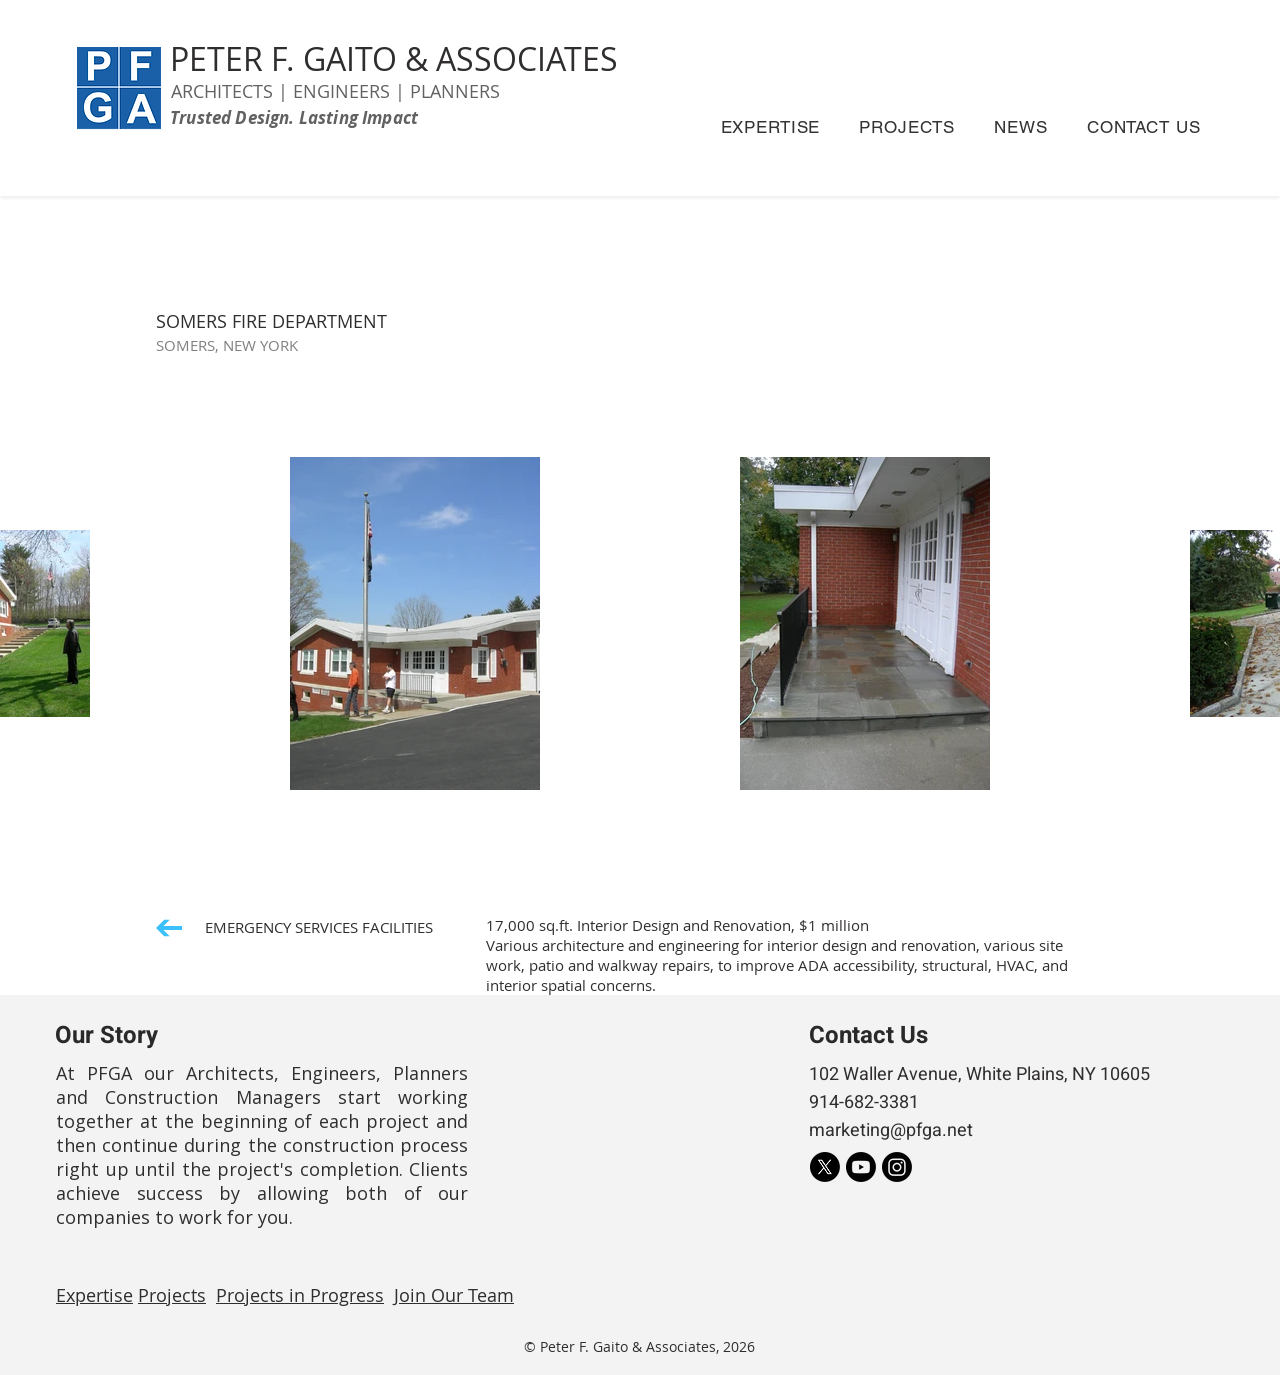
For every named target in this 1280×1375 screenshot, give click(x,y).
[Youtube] (861, 1167)
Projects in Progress (300, 1295)
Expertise (94, 1295)
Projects (172, 1295)
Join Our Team (454, 1295)
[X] (825, 1167)
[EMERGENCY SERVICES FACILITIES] (294, 927)
